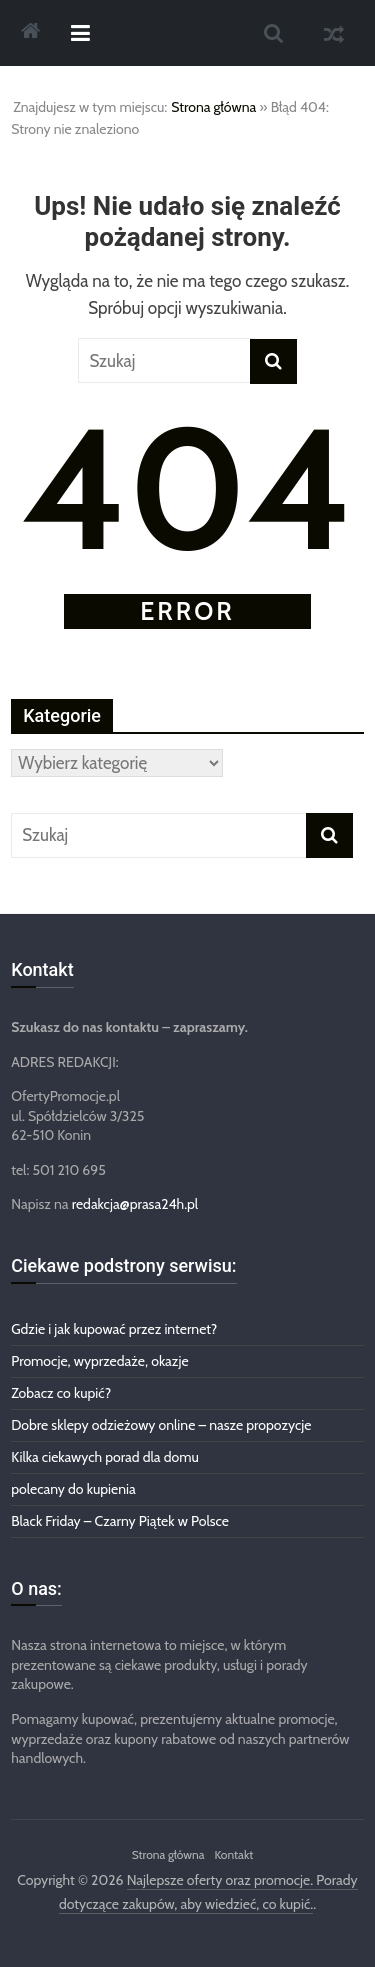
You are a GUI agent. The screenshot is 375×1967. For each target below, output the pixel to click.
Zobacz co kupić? (61, 1393)
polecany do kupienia (73, 1489)
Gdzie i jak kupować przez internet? (114, 1329)
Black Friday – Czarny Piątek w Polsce (120, 1521)
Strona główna (213, 107)
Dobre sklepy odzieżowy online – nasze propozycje (161, 1425)
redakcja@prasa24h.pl (135, 1204)
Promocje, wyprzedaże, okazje (99, 1361)
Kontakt (233, 1854)
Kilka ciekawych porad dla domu (105, 1457)
